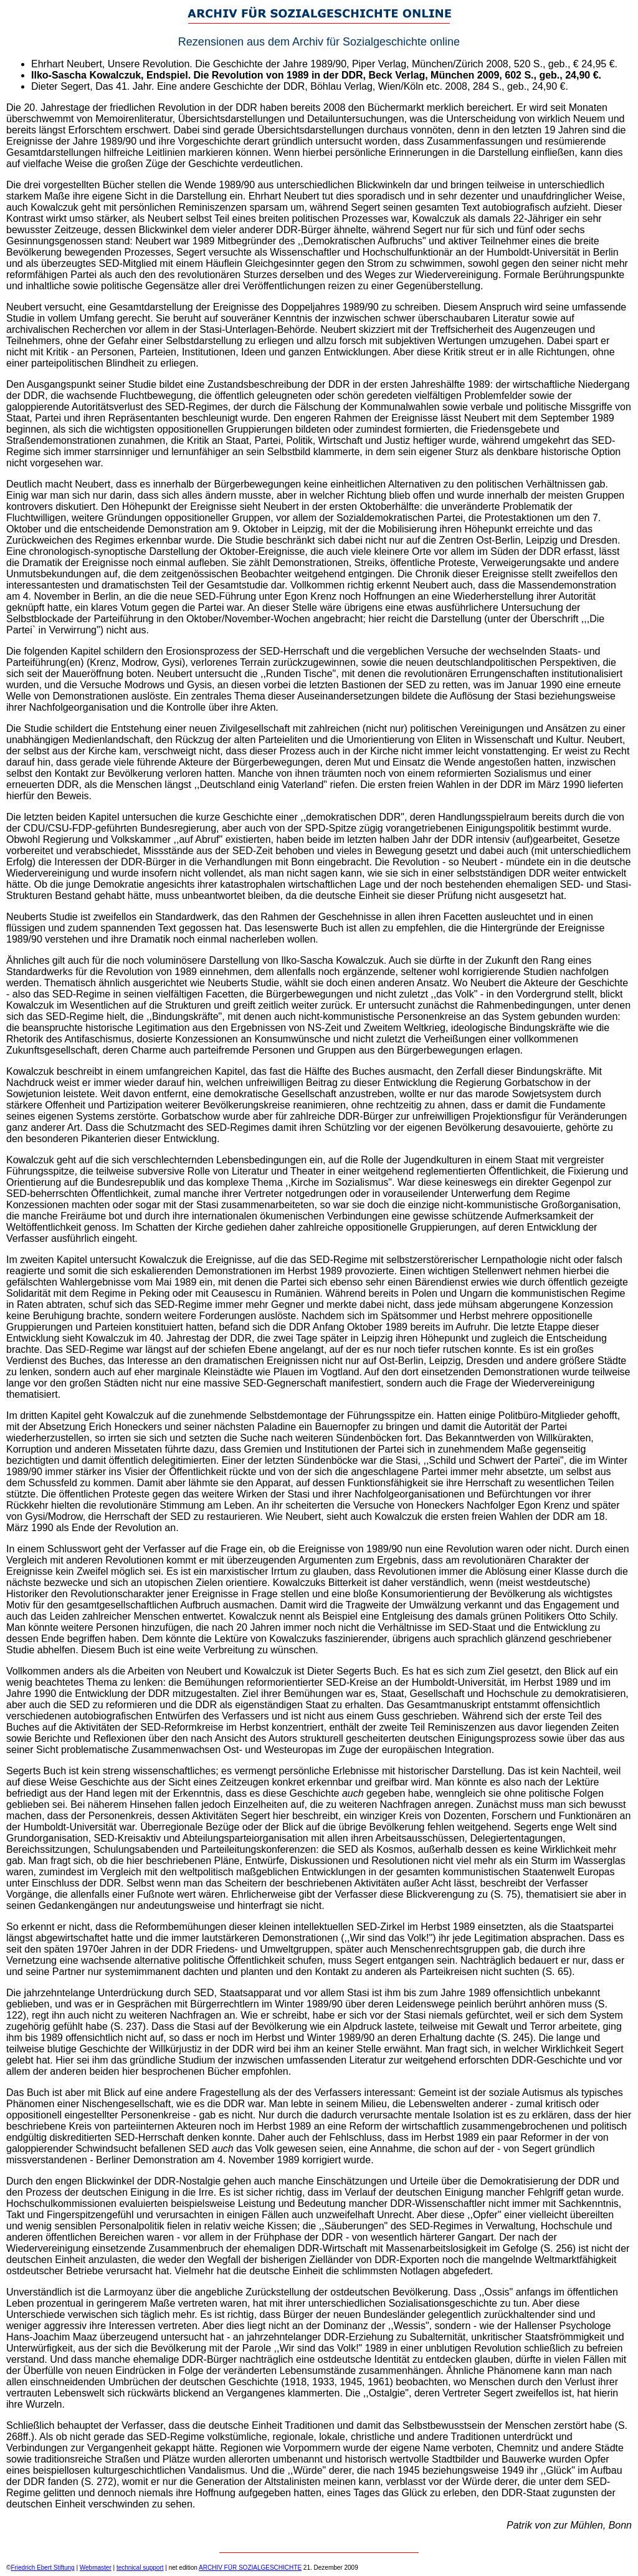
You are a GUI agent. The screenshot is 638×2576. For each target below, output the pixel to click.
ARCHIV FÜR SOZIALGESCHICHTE (250, 2567)
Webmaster (96, 2567)
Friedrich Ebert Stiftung (42, 2567)
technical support (140, 2567)
